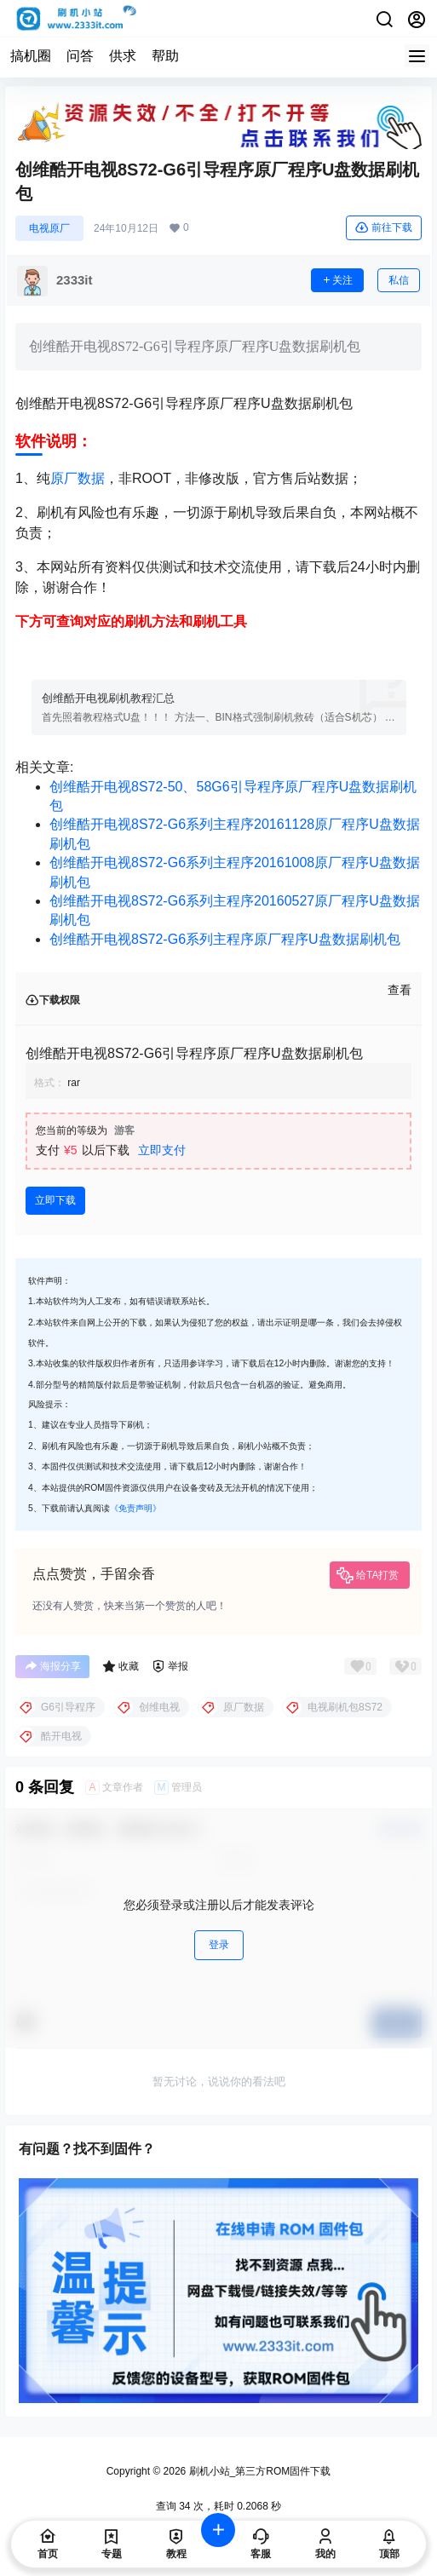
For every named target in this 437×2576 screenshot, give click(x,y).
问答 (80, 56)
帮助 (165, 56)
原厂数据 (77, 478)
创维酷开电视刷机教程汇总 (108, 698)
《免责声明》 (135, 1508)
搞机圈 (30, 56)
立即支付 (162, 1150)
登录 (219, 1945)
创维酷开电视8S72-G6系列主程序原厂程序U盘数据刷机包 (224, 939)
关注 (337, 280)
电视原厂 (49, 228)
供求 (122, 56)
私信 (398, 280)
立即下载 (55, 1200)
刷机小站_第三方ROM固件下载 (258, 2471)
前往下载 (383, 227)
